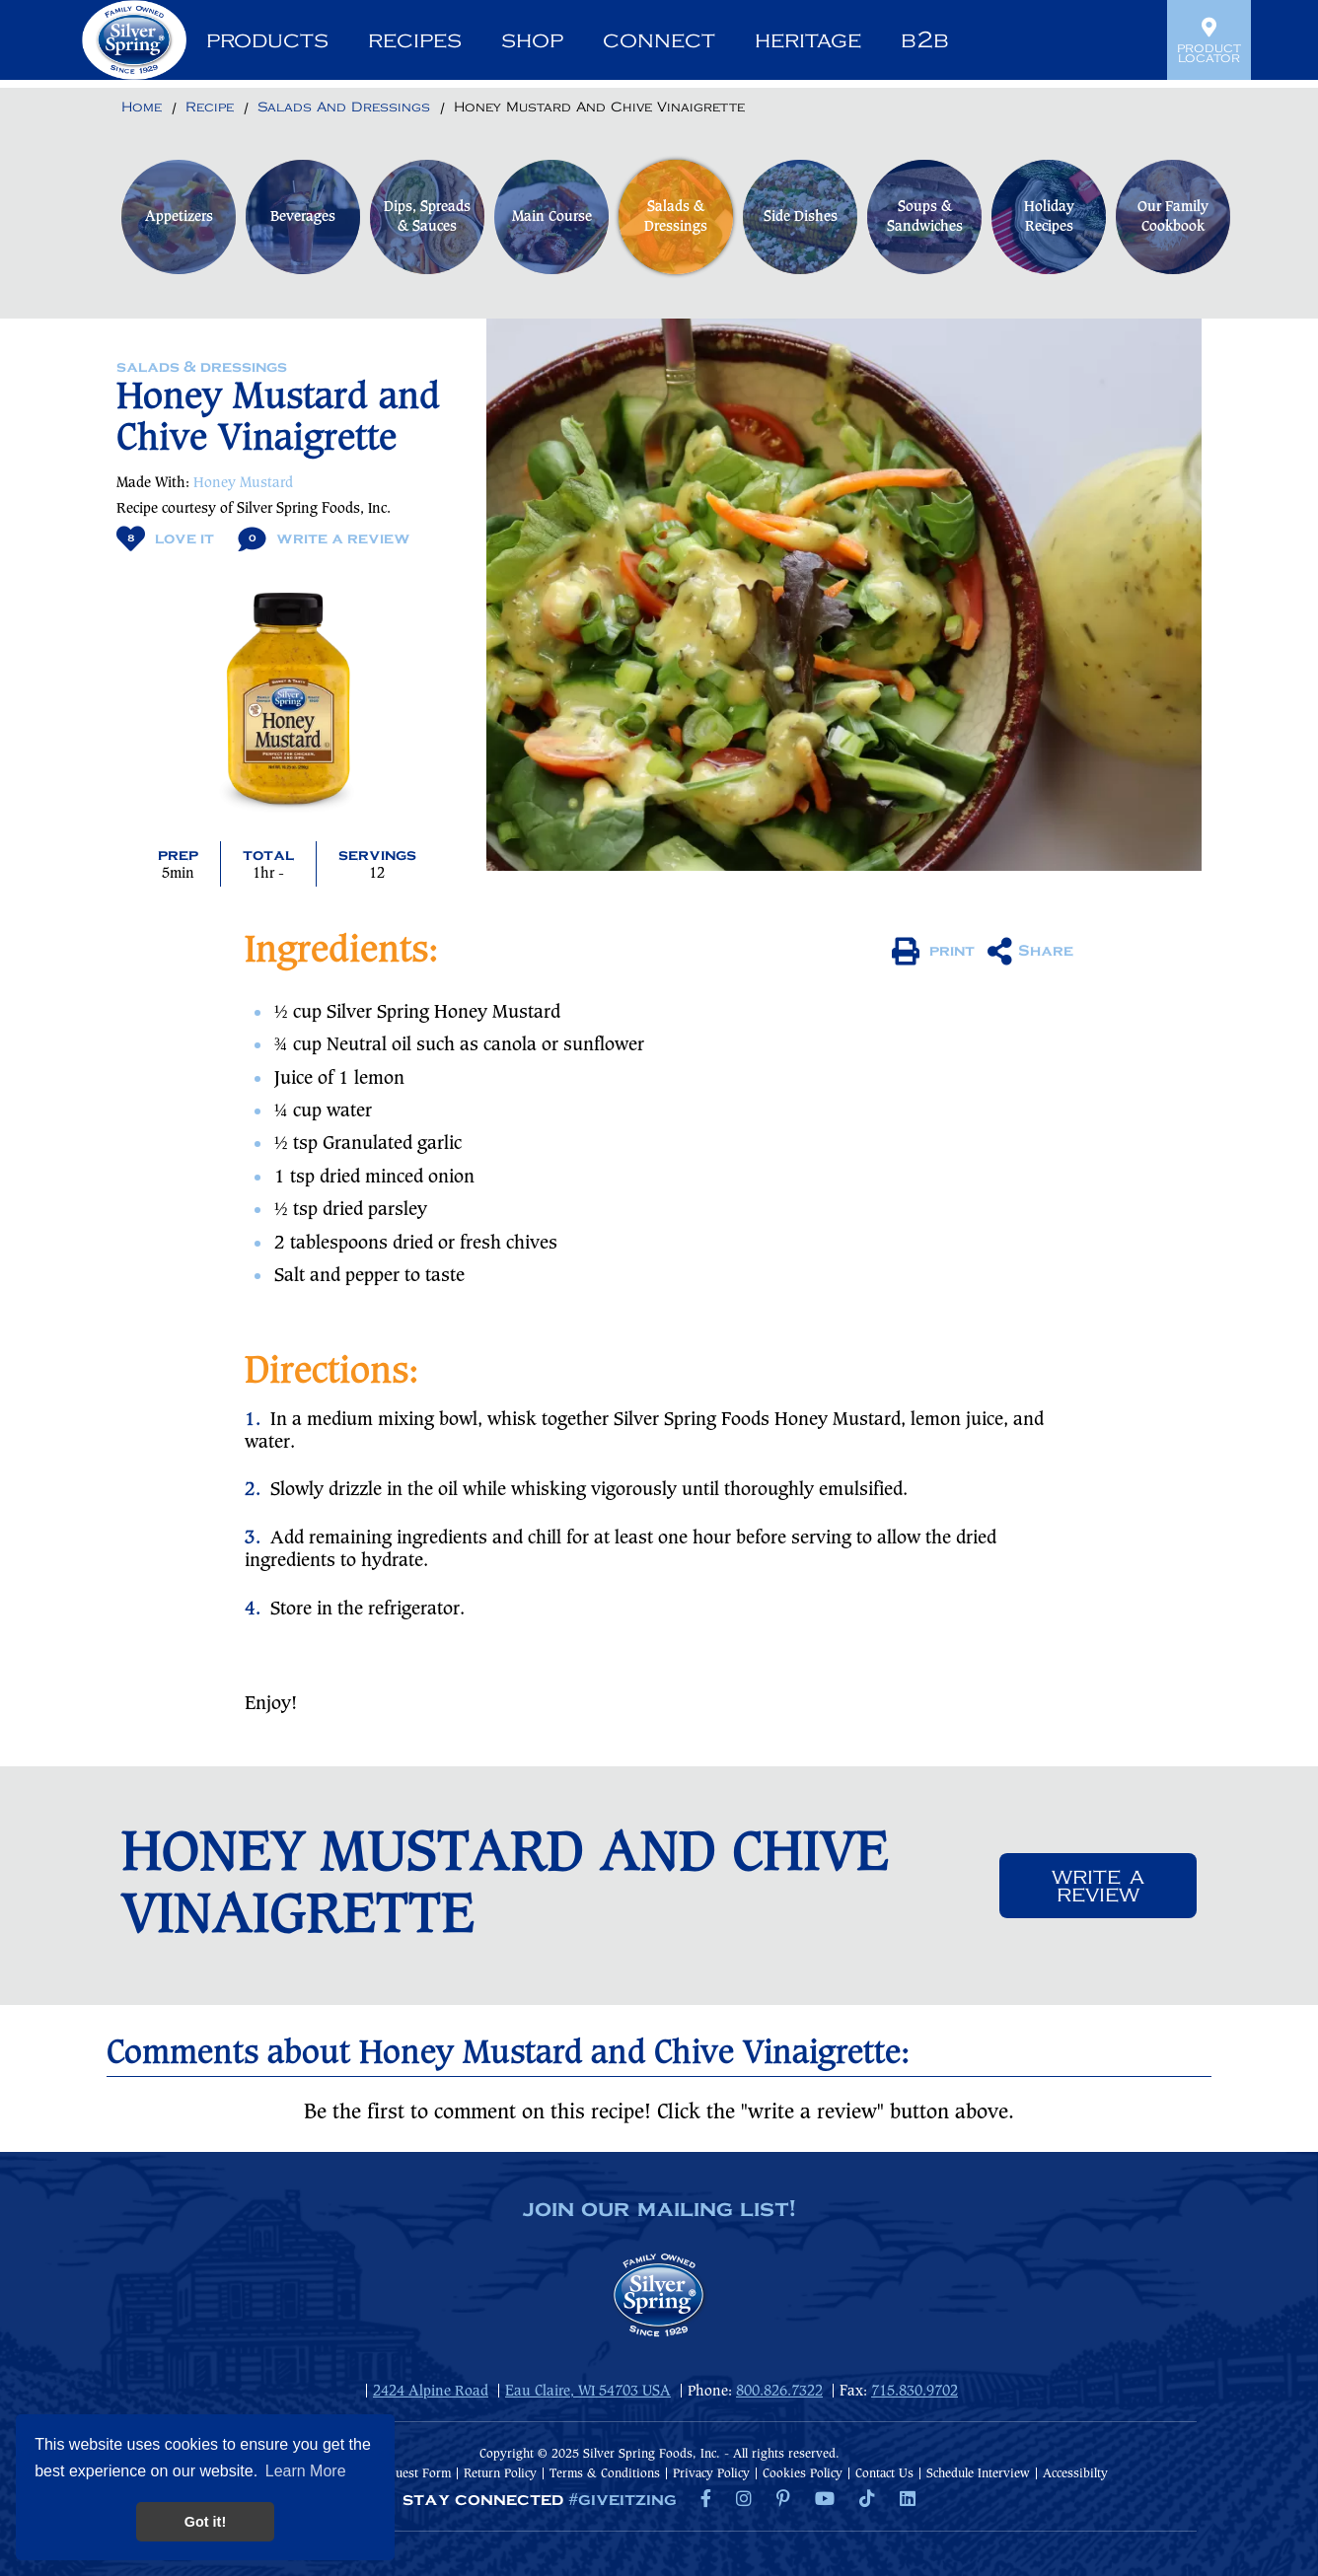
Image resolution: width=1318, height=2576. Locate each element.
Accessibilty (1075, 2474)
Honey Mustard (243, 483)
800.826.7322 (779, 2391)
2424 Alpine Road (430, 2391)
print (933, 952)
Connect (659, 40)
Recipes (415, 40)
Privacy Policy (711, 2474)
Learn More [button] (305, 2471)
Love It (165, 539)
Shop (532, 40)
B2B (925, 40)
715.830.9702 (914, 2391)
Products (267, 40)
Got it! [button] (205, 2522)
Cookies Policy (802, 2474)
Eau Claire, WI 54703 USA (588, 2391)
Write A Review (324, 539)
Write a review (1098, 1885)
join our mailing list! (659, 2210)
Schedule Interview (978, 2474)
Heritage (808, 40)
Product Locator (1209, 40)
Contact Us (884, 2474)
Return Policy (500, 2474)
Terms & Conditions (604, 2474)
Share (1030, 952)
